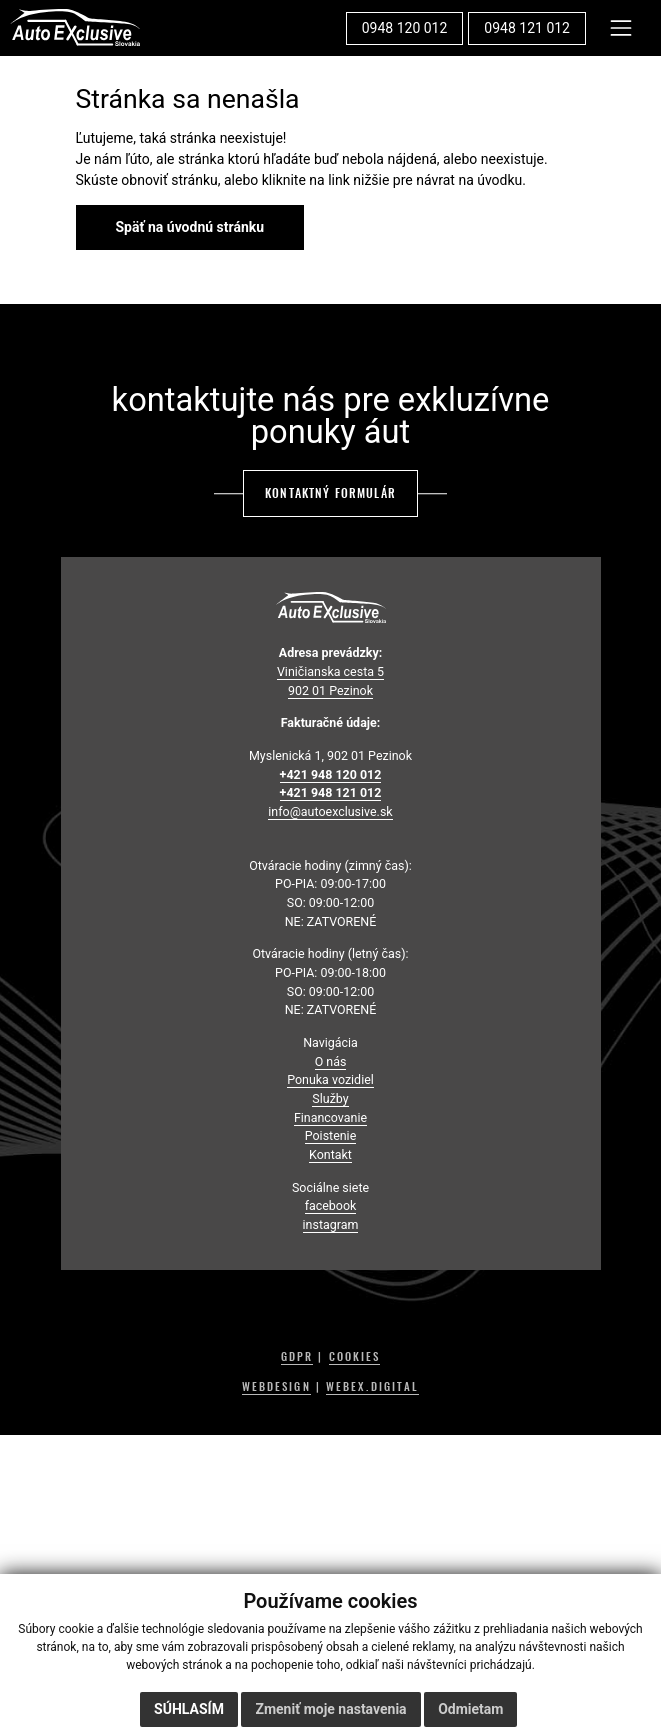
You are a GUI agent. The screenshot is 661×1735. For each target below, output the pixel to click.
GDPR (297, 1357)
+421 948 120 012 (331, 774)
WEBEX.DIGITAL (372, 1387)
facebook (331, 1205)
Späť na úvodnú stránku (190, 227)
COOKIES (355, 1357)
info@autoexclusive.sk (330, 811)
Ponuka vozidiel (330, 1079)
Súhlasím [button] (189, 1709)
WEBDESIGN (276, 1387)
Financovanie (330, 1117)
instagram (331, 1224)
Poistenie (331, 1135)
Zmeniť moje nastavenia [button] (330, 1709)
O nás (331, 1061)
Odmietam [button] (470, 1709)
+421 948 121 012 (331, 792)
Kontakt (330, 1154)
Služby (330, 1098)
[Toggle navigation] (621, 27)
